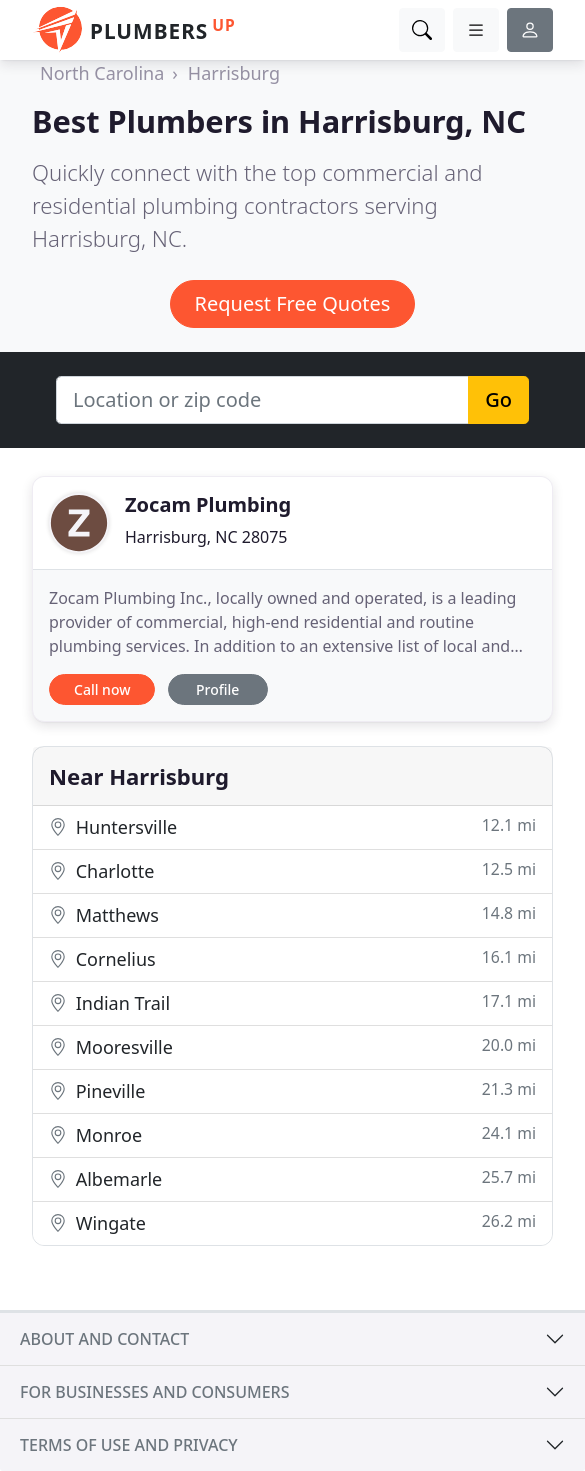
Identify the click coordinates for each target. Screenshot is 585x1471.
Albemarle (292, 1178)
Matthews (292, 914)
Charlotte (292, 870)
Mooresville (292, 1046)
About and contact (104, 1339)
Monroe (292, 1134)
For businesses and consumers (154, 1392)
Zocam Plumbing (208, 504)
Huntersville (292, 826)
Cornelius (292, 958)
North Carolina (102, 73)
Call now (102, 689)
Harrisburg (234, 73)
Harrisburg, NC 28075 (206, 537)
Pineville (292, 1090)
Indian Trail (292, 1002)
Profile (217, 689)
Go (498, 399)
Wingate (292, 1222)
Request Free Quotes (293, 303)
